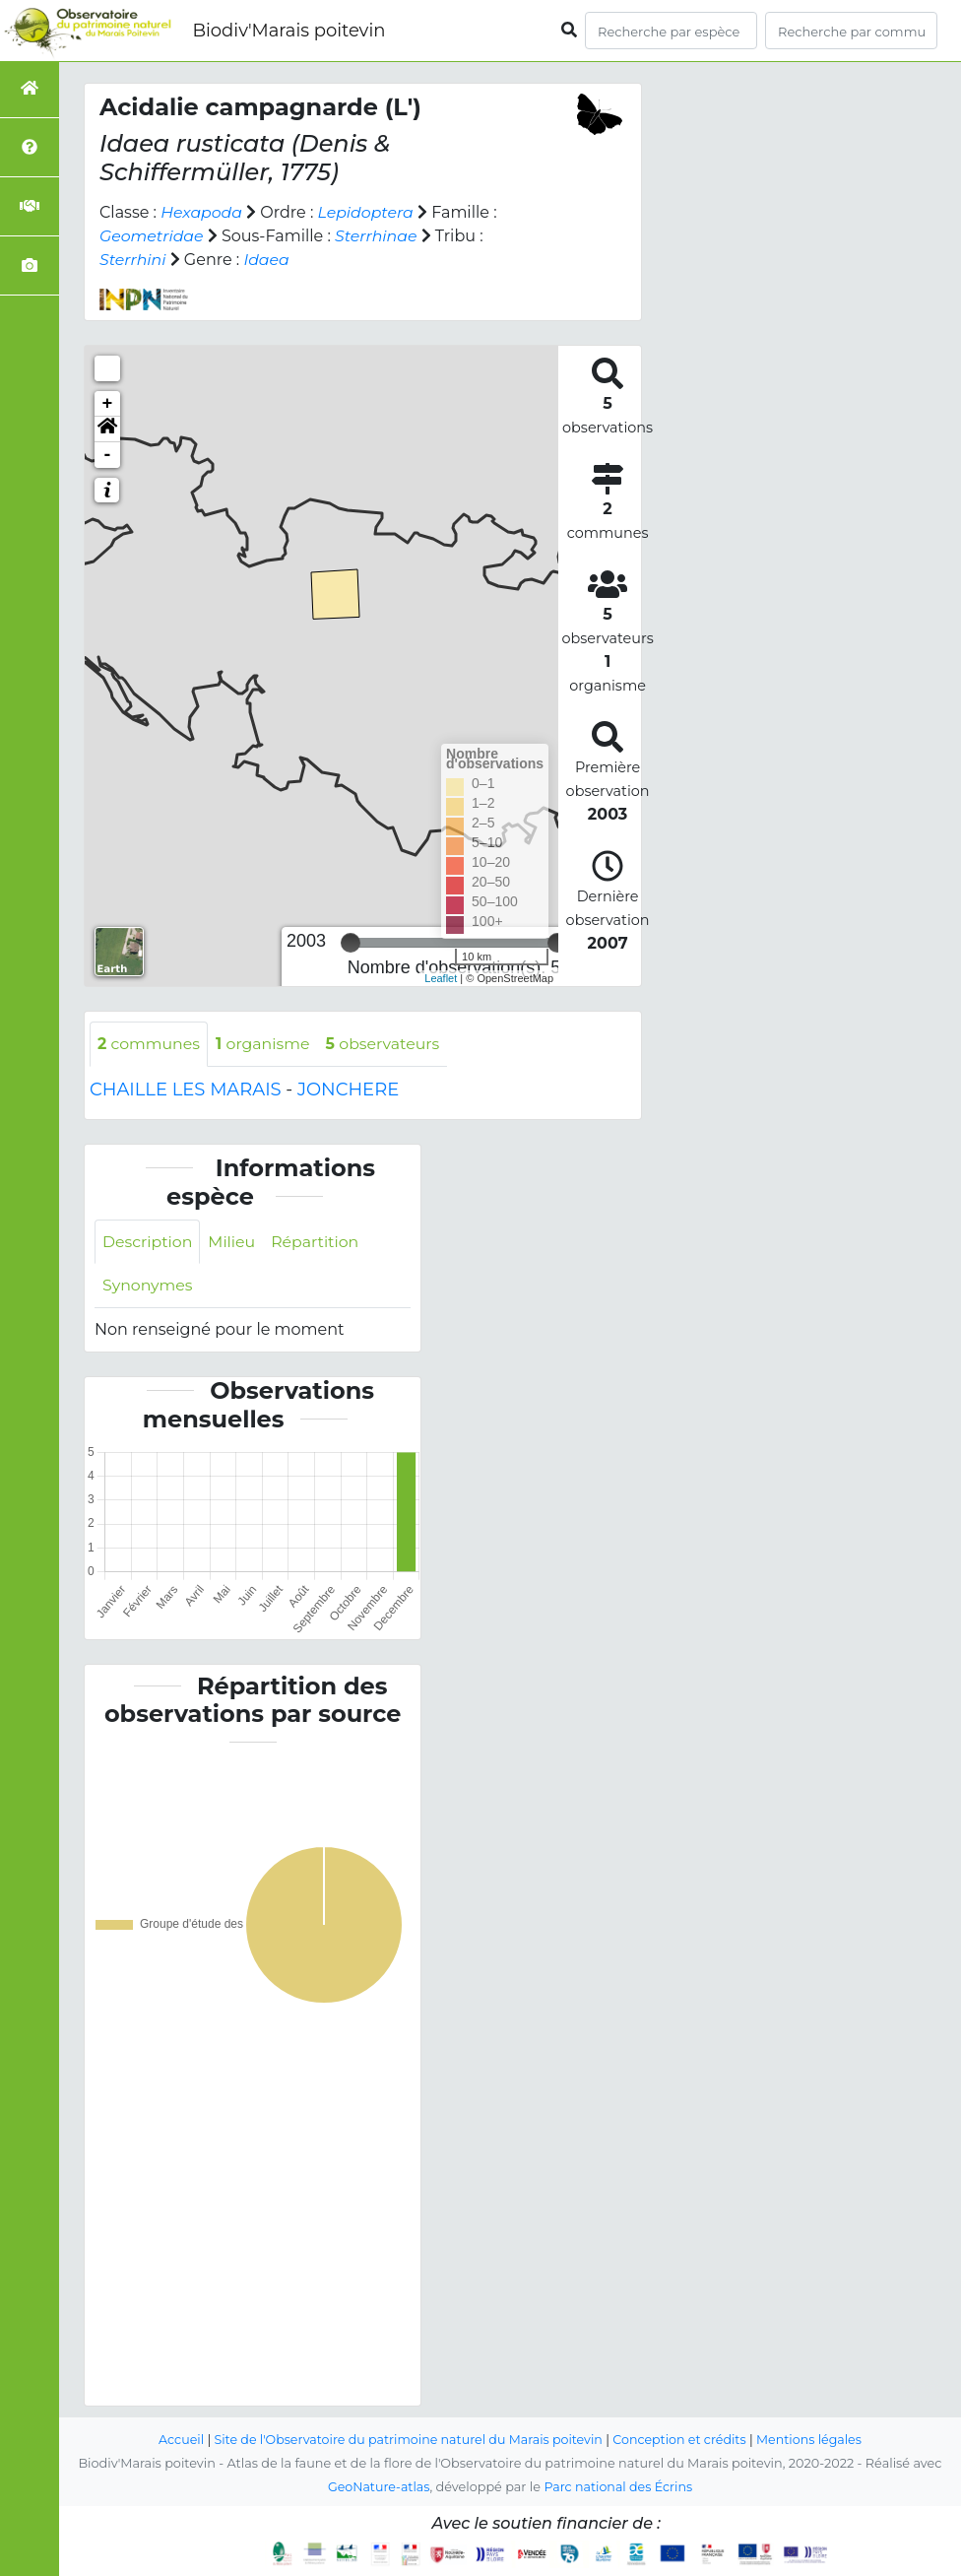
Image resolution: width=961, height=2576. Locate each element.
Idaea (267, 259)
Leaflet (440, 978)
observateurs (387, 1043)
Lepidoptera (367, 212)
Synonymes (148, 1286)
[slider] (350, 943)
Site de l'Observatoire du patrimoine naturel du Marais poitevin (407, 2439)
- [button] (107, 455)
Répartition (317, 1241)
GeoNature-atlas (377, 2486)
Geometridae (152, 236)
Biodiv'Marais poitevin (288, 30)
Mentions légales (813, 2439)
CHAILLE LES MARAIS (186, 1089)
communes (149, 1043)
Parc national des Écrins (619, 2486)
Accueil (177, 2439)
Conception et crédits (681, 2439)
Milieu (234, 1241)
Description (148, 1241)
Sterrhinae (378, 236)
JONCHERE (348, 1089)
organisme (265, 1043)
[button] (107, 429)
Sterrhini (133, 259)
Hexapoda (201, 212)
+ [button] (107, 404)
